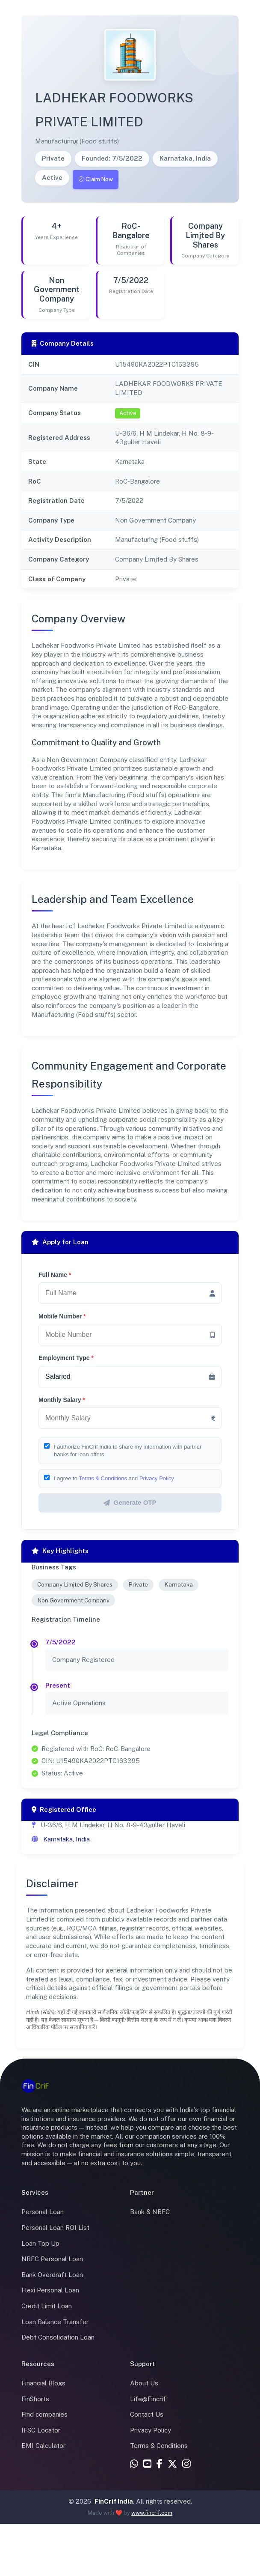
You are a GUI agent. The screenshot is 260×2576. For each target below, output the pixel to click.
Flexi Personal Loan (50, 2290)
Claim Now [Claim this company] (95, 179)
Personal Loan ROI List (55, 2227)
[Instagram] (186, 2464)
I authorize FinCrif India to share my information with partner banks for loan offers (127, 1450)
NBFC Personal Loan (52, 2258)
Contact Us (146, 2414)
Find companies (44, 2414)
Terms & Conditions (103, 1478)
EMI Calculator (43, 2445)
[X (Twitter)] (172, 2464)
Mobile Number (62, 1316)
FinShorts (35, 2399)
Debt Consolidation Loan (58, 2337)
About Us (144, 2383)
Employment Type (66, 1357)
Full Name (54, 1274)
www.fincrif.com (151, 2513)
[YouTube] (147, 2464)
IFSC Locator (40, 2430)
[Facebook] (159, 2464)
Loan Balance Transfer (55, 2321)
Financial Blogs (43, 2383)
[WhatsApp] (134, 2464)
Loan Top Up (40, 2243)
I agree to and (114, 1478)
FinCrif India (114, 2501)
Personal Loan (42, 2211)
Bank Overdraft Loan (52, 2274)
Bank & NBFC (150, 2211)
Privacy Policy (156, 1478)
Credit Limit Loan (46, 2306)
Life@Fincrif (148, 2399)
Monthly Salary (61, 1399)
